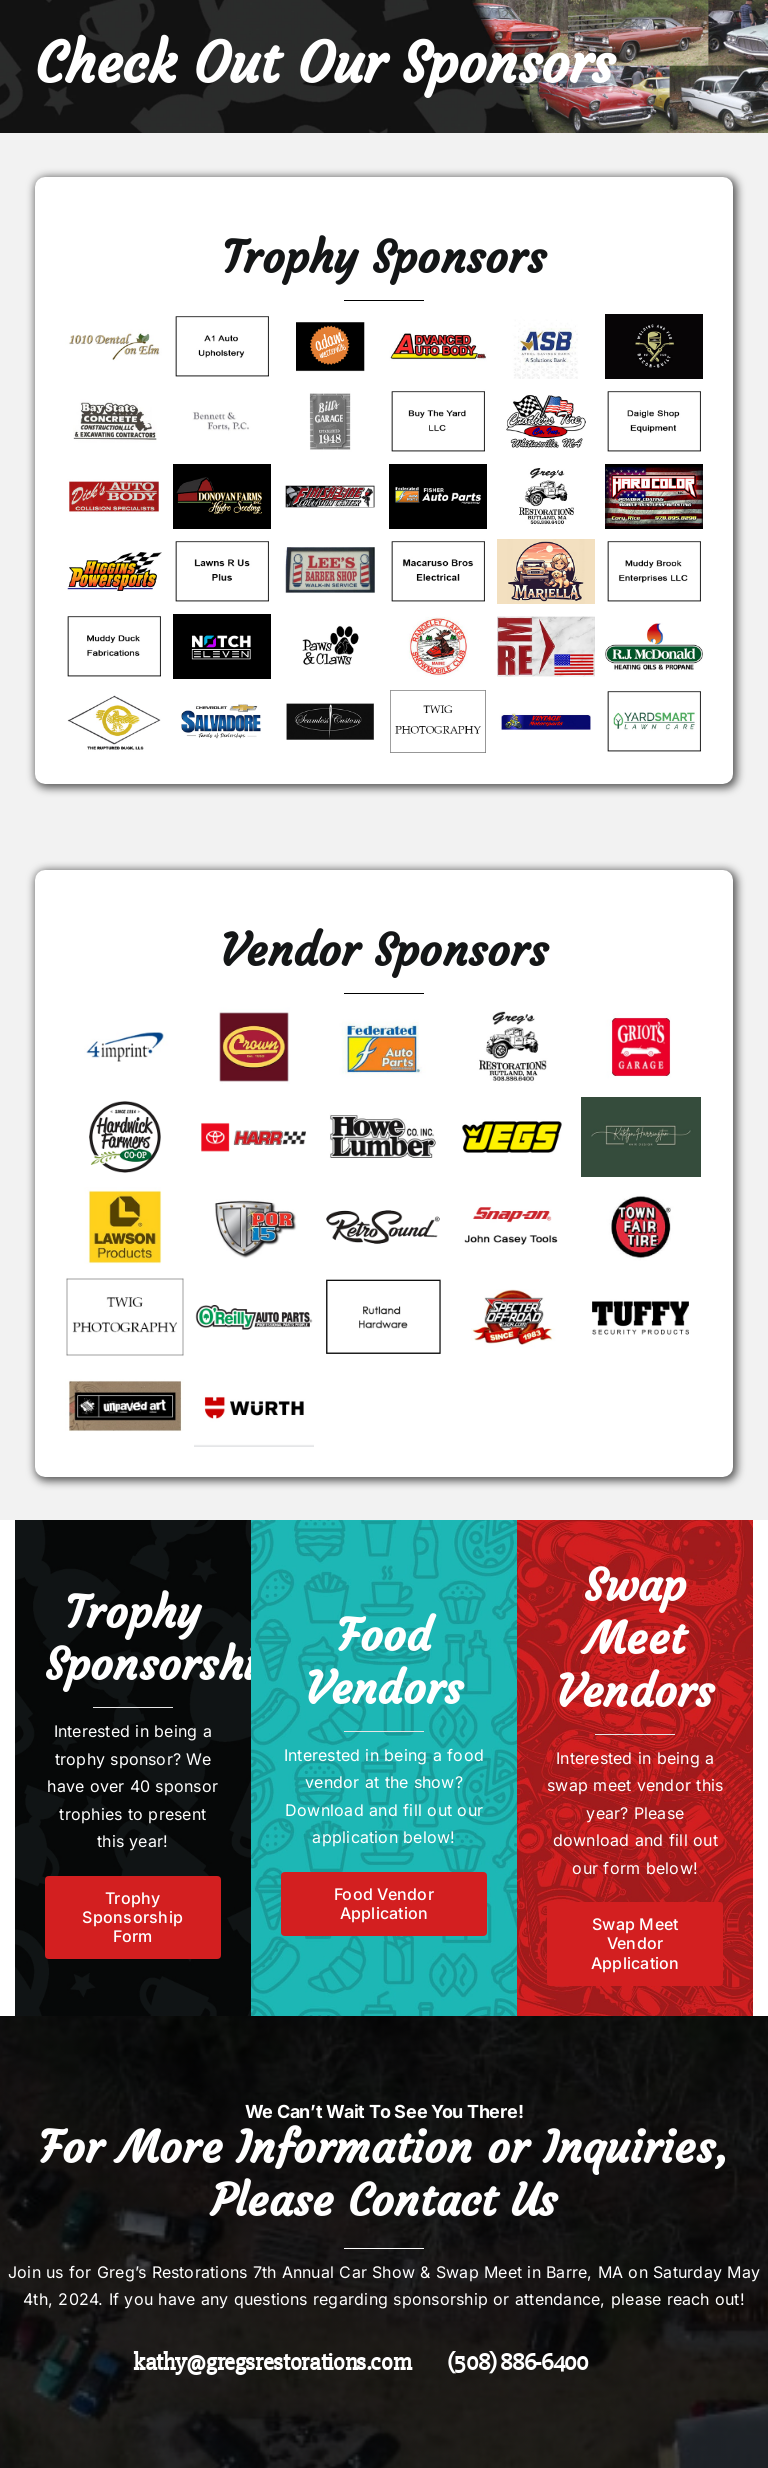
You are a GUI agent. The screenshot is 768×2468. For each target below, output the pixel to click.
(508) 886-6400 (517, 2362)
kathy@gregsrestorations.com (272, 2362)
